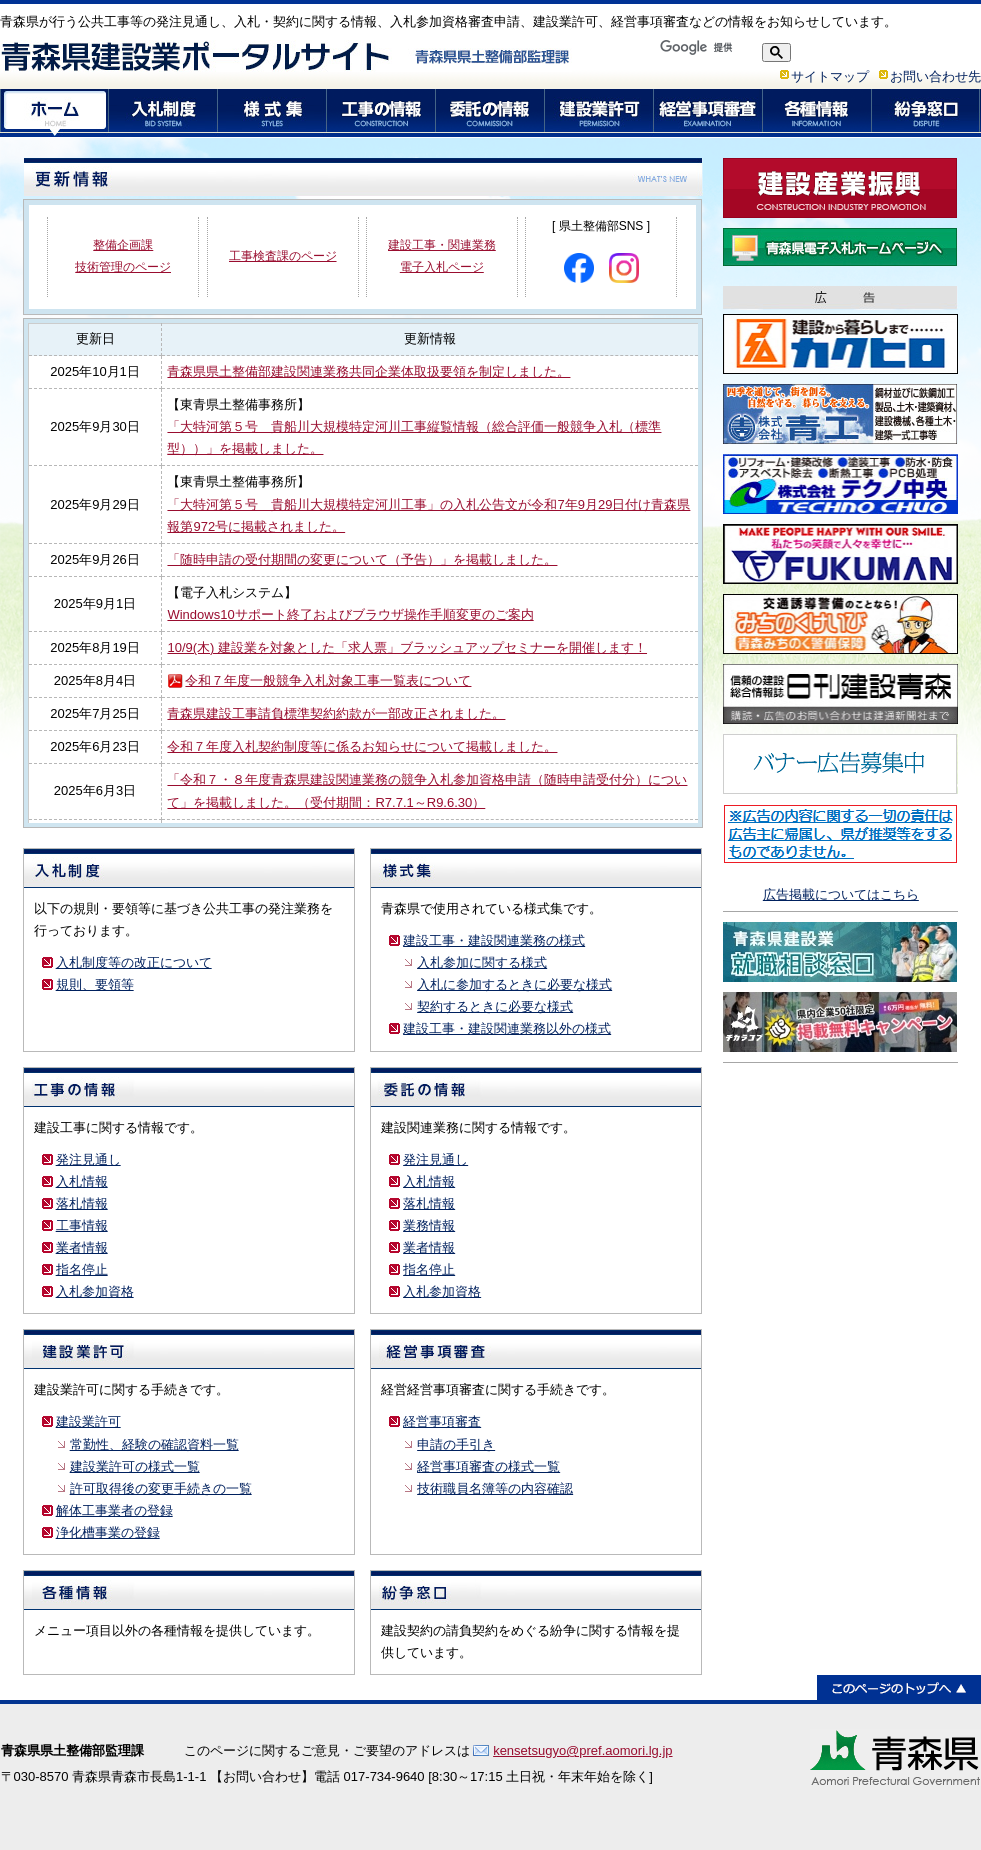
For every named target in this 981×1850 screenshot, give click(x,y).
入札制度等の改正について (134, 962)
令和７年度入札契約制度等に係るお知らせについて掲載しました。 (362, 746)
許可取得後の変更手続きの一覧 (161, 1488)
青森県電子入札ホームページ (840, 247)
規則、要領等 (95, 984)
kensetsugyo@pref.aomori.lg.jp (582, 1750)
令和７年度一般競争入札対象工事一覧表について (328, 680)
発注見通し (88, 1159)
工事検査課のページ (283, 256)
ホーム (54, 113)
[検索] (704, 47)
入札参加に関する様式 (482, 962)
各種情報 (817, 113)
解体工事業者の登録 (114, 1510)
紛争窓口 (926, 113)
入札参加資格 (95, 1291)
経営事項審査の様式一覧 (488, 1466)
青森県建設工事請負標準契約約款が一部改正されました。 (336, 713)
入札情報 (82, 1181)
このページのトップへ (899, 1687)
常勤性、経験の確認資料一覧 (154, 1444)
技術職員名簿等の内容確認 (495, 1488)
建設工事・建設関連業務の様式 (494, 940)
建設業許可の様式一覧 (135, 1466)
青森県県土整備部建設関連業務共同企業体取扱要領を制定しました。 (368, 371)
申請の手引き (456, 1444)
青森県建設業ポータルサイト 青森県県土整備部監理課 (286, 56)
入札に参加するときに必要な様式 (514, 984)
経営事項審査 (708, 113)
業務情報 (429, 1225)
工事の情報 (381, 113)
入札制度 (163, 113)
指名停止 (82, 1269)
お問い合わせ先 (935, 76)
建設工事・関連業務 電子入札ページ (442, 256)
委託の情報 (490, 113)
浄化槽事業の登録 (108, 1532)
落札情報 (82, 1203)
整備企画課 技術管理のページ (123, 256)
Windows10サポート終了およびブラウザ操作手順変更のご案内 (350, 614)
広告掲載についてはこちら (841, 894)
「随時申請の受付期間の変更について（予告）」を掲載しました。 (362, 559)
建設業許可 (599, 113)
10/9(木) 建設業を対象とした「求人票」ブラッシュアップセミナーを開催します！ (407, 647)
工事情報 (82, 1225)
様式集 (272, 113)
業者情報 (82, 1247)
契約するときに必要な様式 (495, 1006)
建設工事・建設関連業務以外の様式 (507, 1028)
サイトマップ (830, 76)
